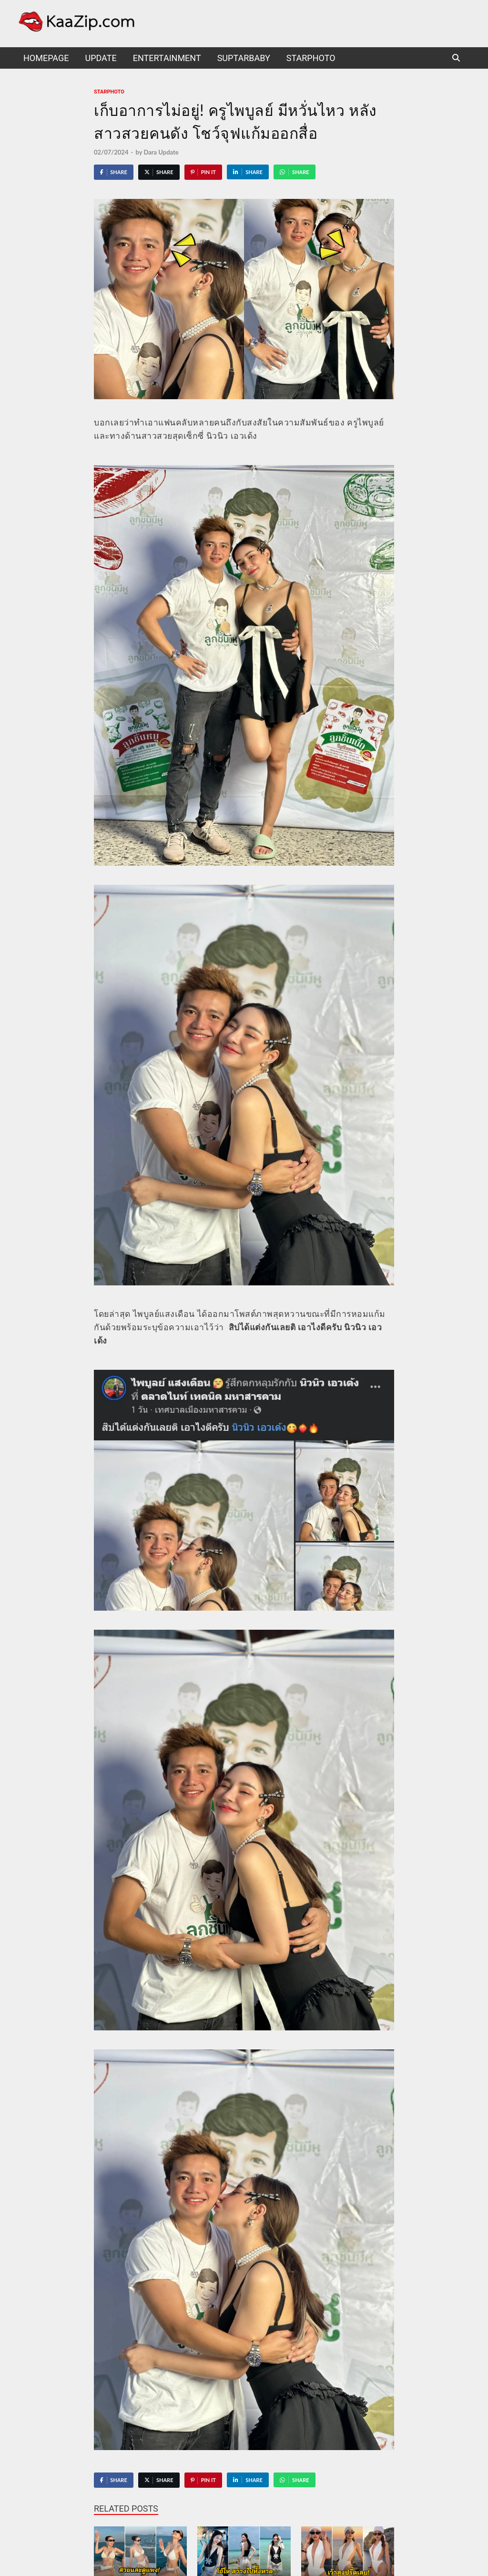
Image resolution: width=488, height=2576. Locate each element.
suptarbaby (243, 58)
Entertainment (167, 58)
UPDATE (100, 58)
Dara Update (161, 152)
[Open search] (456, 58)
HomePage (46, 58)
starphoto (311, 58)
